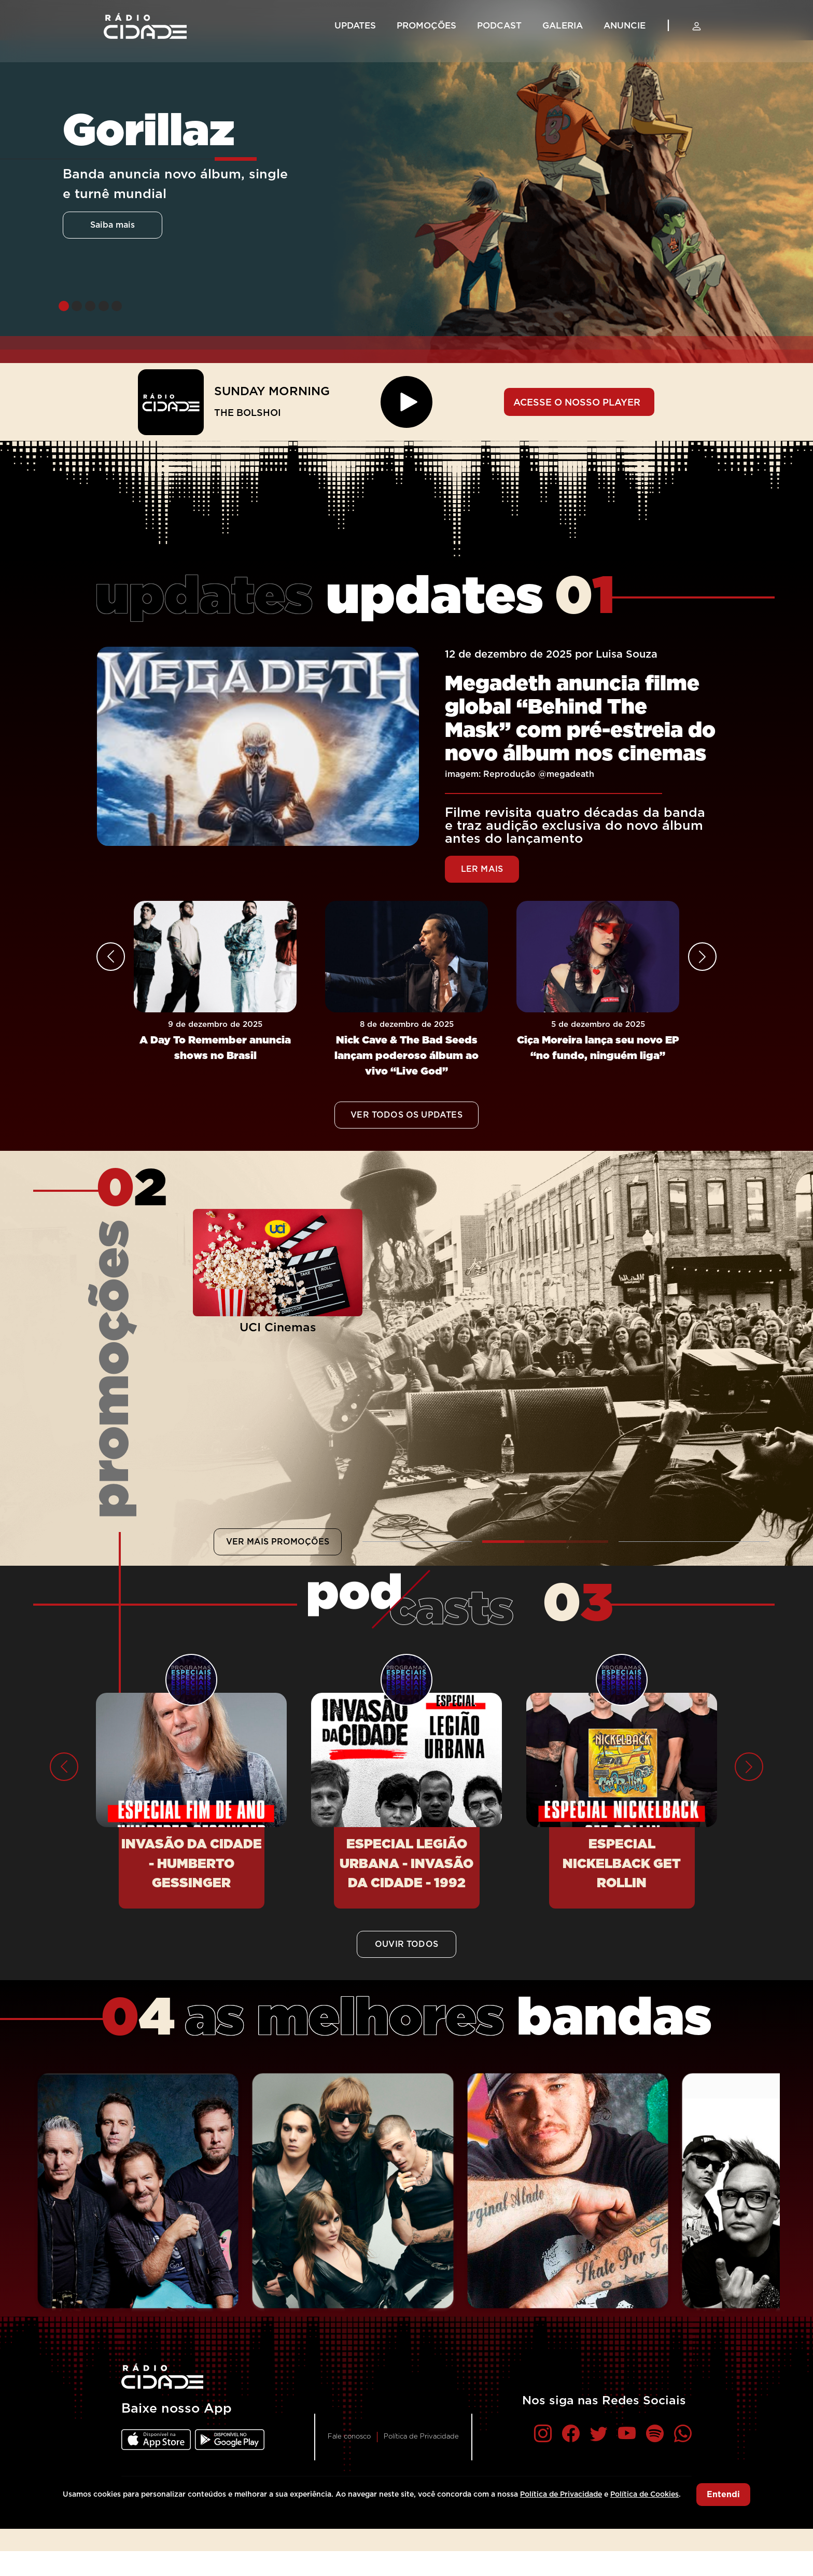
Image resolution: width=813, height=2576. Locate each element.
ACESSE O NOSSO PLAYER (576, 403)
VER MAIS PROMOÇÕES (277, 1542)
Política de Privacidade (421, 2436)
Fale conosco (349, 2436)
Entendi (723, 2494)
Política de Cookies (644, 2494)
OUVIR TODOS (406, 1944)
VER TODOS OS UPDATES (406, 1115)
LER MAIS (482, 869)
